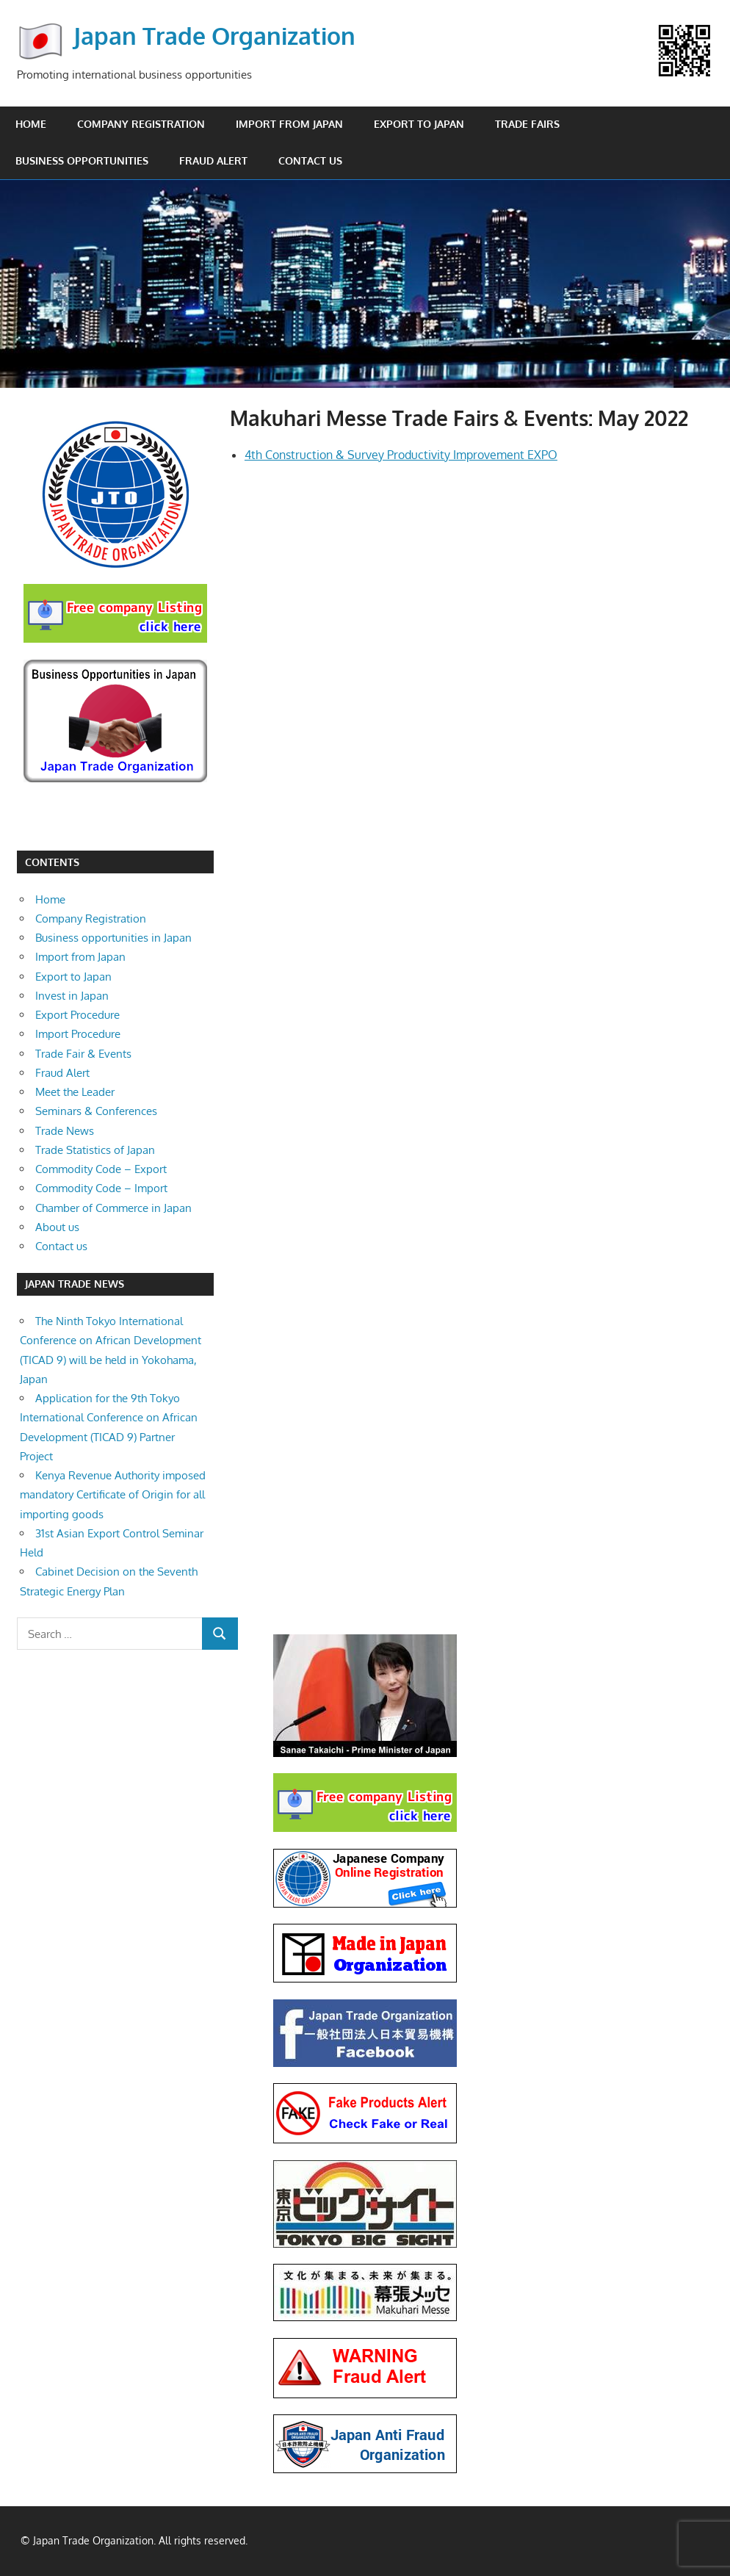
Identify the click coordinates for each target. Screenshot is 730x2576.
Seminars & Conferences (96, 1111)
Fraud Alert (213, 160)
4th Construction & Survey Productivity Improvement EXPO (401, 454)
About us (57, 1227)
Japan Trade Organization (214, 36)
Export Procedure (77, 1015)
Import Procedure (77, 1034)
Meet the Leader (75, 1092)
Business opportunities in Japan (113, 938)
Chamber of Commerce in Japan (113, 1208)
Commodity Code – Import (101, 1188)
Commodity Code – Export (101, 1169)
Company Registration (141, 124)
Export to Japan (419, 124)
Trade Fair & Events (83, 1054)
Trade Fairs (527, 124)
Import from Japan (289, 124)
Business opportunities (81, 160)
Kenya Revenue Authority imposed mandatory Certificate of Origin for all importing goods (113, 1494)
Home (30, 124)
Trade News (64, 1131)
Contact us (310, 160)
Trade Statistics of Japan (95, 1150)
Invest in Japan (72, 996)
